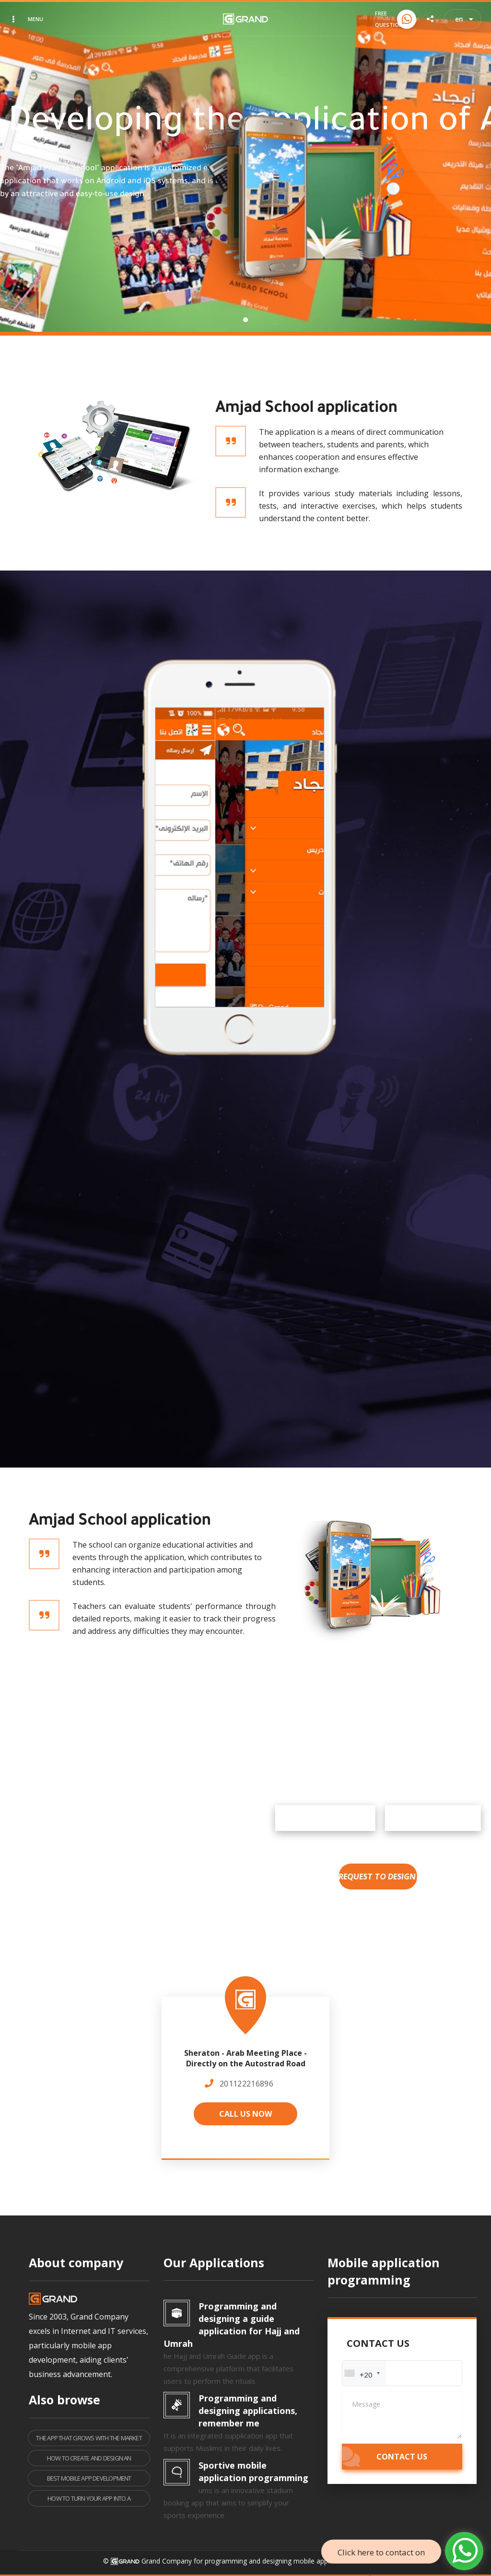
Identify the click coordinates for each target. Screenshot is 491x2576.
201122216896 (246, 2084)
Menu (35, 19)
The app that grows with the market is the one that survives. (88, 2440)
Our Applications (214, 2262)
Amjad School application (306, 409)
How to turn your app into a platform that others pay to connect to (89, 2500)
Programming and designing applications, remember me (248, 2410)
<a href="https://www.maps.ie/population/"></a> (245, 2071)
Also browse (64, 2399)
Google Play (421, 1818)
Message (366, 2404)
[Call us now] (406, 19)
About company (76, 2262)
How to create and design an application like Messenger (89, 2460)
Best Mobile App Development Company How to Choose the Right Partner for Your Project (89, 2480)
